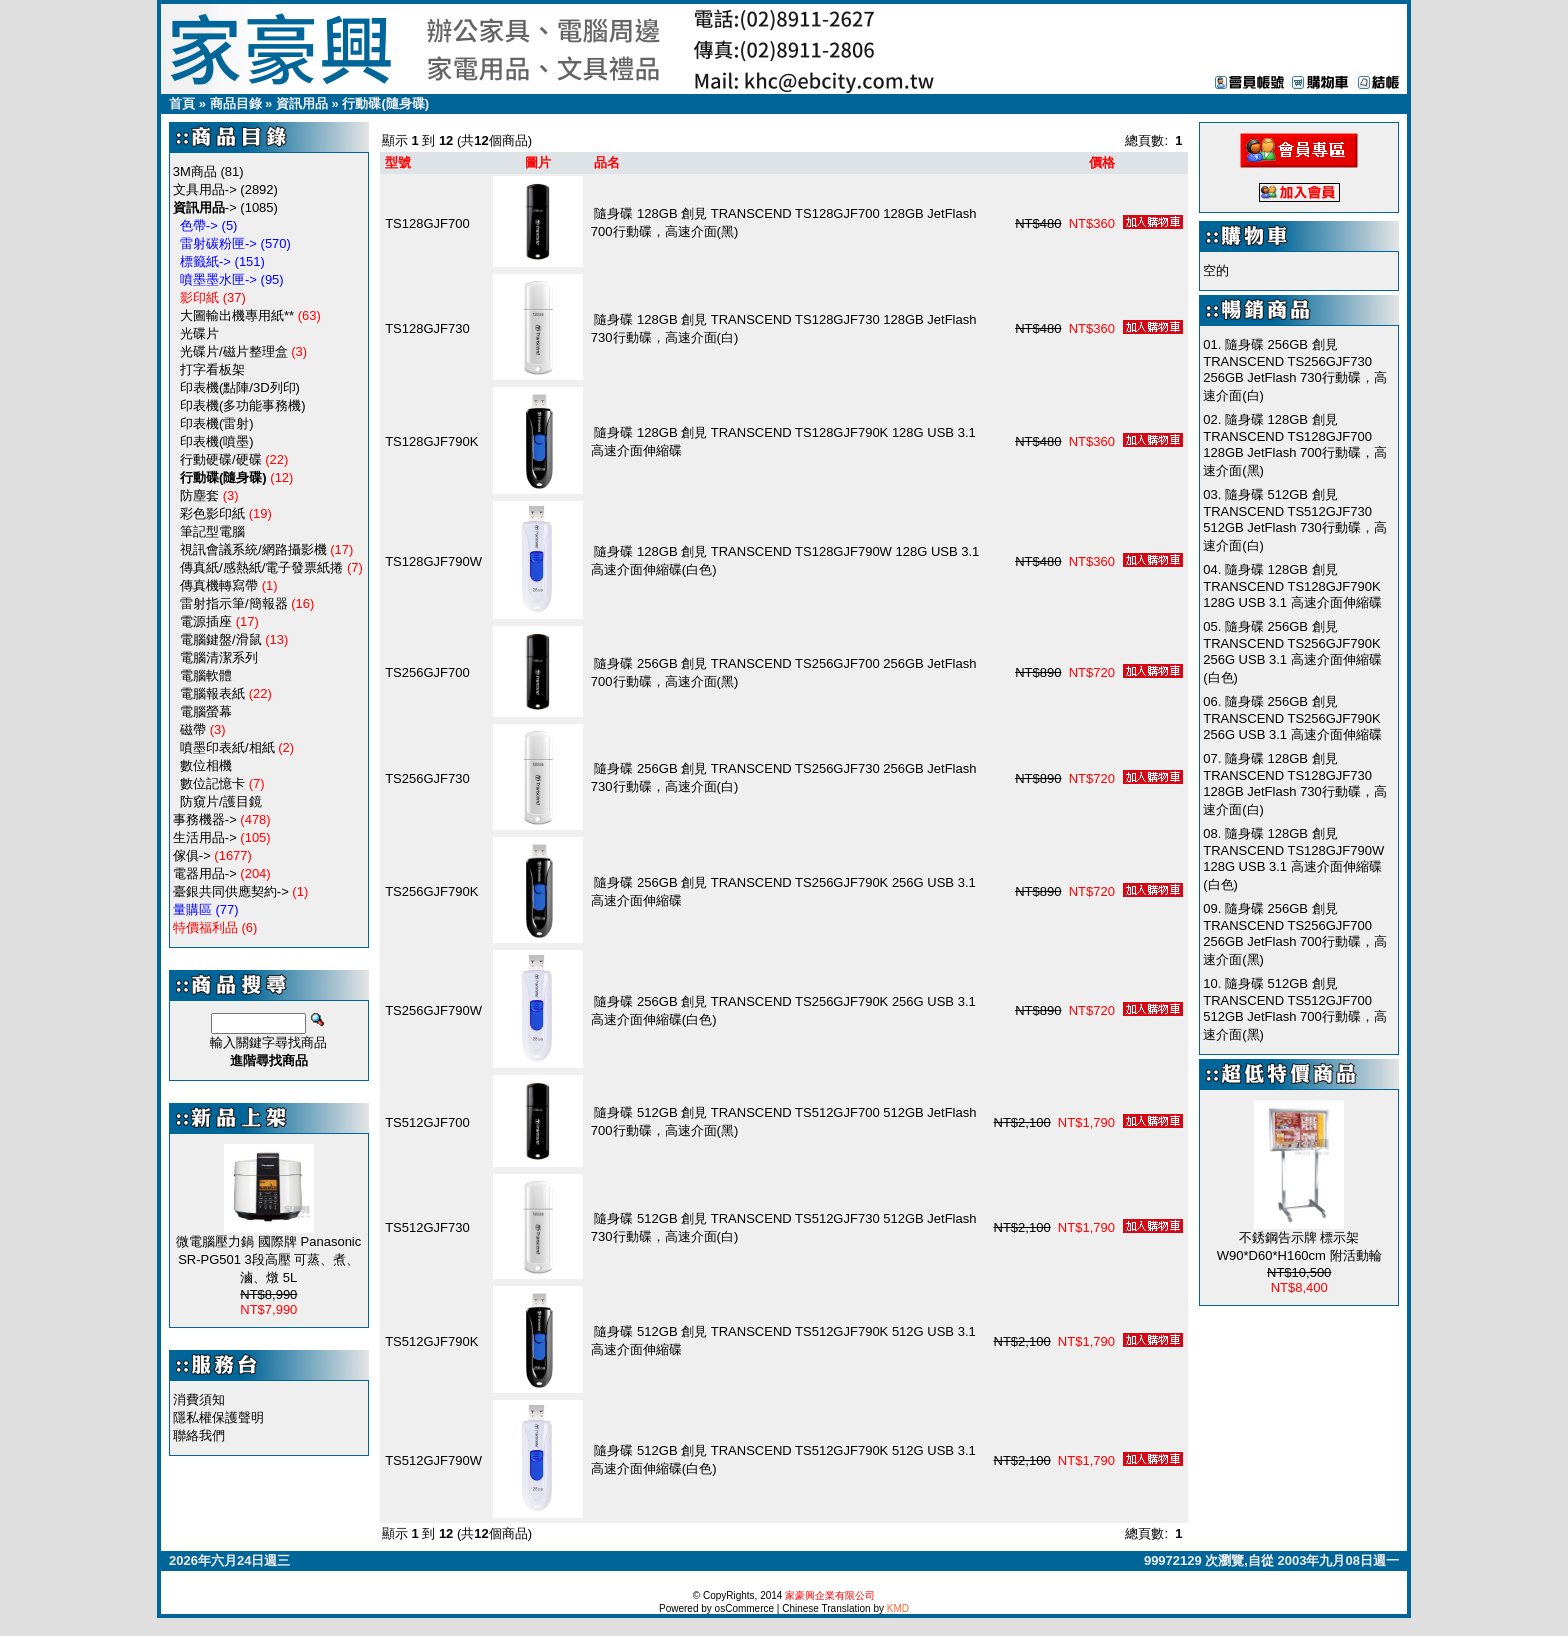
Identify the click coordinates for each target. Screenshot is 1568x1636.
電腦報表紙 (212, 693)
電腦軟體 (206, 675)
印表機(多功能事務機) (243, 405)
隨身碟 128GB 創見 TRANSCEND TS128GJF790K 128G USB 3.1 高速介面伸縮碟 (1292, 586)
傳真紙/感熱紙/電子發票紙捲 (261, 567)
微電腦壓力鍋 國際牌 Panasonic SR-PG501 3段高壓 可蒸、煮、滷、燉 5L (268, 1259)
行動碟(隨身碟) (385, 103)
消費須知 (199, 1399)
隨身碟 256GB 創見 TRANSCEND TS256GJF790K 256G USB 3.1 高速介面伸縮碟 (1292, 718)
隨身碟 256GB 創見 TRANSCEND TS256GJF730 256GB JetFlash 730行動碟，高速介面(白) (1295, 370)
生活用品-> (205, 837)
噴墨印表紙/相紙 (227, 747)
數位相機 (206, 765)
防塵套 (199, 495)
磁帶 (193, 729)
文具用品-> (205, 189)
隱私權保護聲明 (218, 1417)
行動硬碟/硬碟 (221, 459)
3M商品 (195, 171)
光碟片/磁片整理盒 (234, 351)
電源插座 (206, 621)
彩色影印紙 (212, 513)
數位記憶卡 (212, 783)
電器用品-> (205, 873)
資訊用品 (302, 103)
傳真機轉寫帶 (219, 585)
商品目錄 (236, 103)
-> (205, 207)
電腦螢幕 (206, 711)
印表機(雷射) (217, 423)
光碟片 (199, 333)
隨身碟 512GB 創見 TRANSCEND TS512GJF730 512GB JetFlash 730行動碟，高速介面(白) (1295, 520)
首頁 (182, 103)
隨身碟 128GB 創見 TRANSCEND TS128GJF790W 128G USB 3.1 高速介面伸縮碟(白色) (1293, 859)
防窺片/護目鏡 (221, 801)
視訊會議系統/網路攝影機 (253, 549)
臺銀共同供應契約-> (231, 891)
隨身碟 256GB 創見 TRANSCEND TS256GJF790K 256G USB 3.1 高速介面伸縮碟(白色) (1292, 652)
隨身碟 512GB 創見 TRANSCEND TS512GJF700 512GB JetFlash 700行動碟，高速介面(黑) (1295, 1009)
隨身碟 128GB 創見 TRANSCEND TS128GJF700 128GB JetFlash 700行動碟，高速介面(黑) (1295, 445)
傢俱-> (192, 855)
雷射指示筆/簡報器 (234, 603)
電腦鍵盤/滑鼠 (221, 639)
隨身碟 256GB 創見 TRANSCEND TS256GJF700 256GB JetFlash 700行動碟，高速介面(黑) (1295, 934)
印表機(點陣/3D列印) (240, 387)
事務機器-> (205, 819)
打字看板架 (212, 369)
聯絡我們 (199, 1435)
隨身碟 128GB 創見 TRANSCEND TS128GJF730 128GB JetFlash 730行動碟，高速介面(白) (1295, 784)
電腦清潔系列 (219, 657)
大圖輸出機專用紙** (237, 315)
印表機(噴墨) (217, 441)
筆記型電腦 (212, 531)
